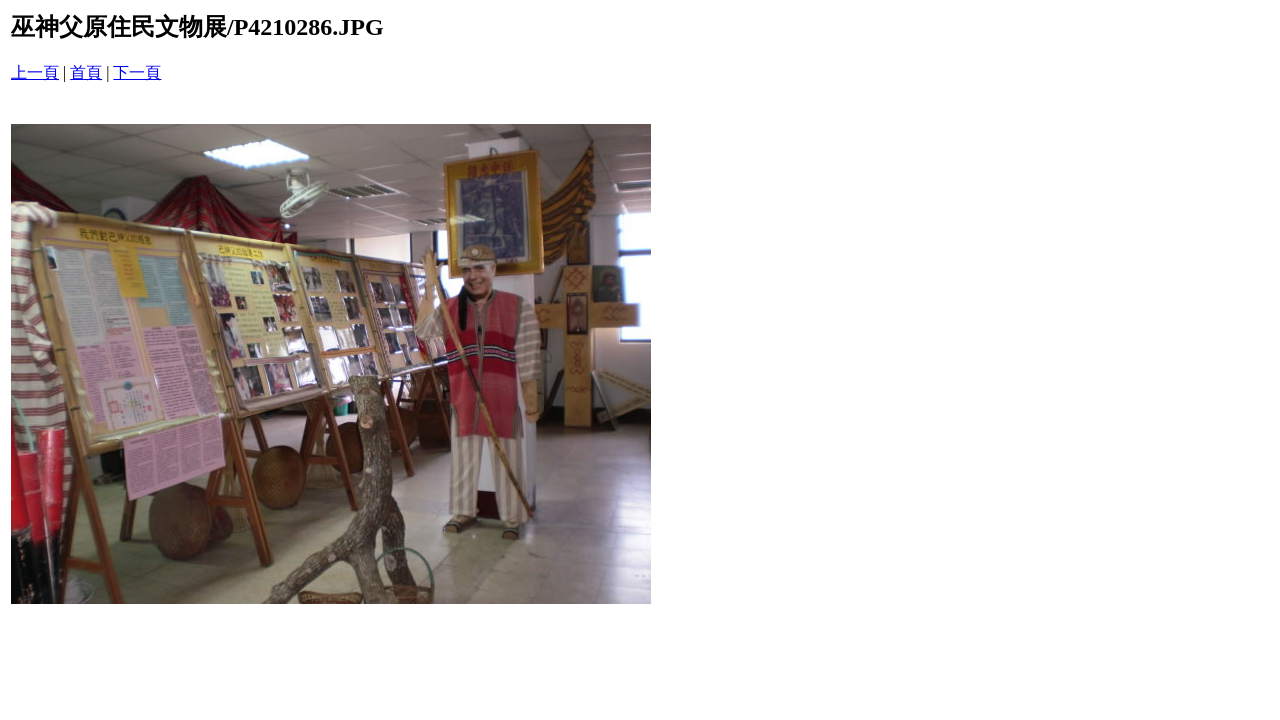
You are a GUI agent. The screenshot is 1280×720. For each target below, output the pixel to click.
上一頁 (35, 72)
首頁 (86, 72)
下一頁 (137, 72)
